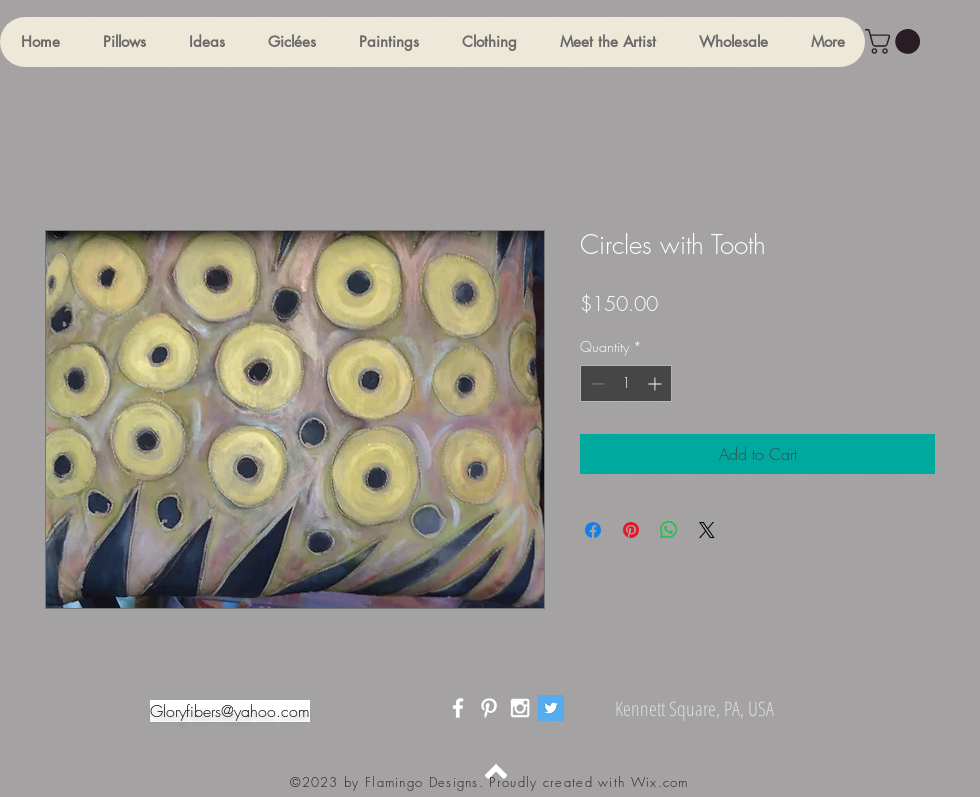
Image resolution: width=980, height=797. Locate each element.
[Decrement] (595, 383)
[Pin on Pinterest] (631, 530)
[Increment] (656, 383)
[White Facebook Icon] (458, 708)
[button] (124, 42)
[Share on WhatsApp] (669, 530)
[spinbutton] (626, 383)
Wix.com (660, 782)
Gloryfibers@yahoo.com (230, 711)
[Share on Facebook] (593, 530)
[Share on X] (707, 530)
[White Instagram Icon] (520, 708)
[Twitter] (551, 708)
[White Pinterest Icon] (489, 708)
